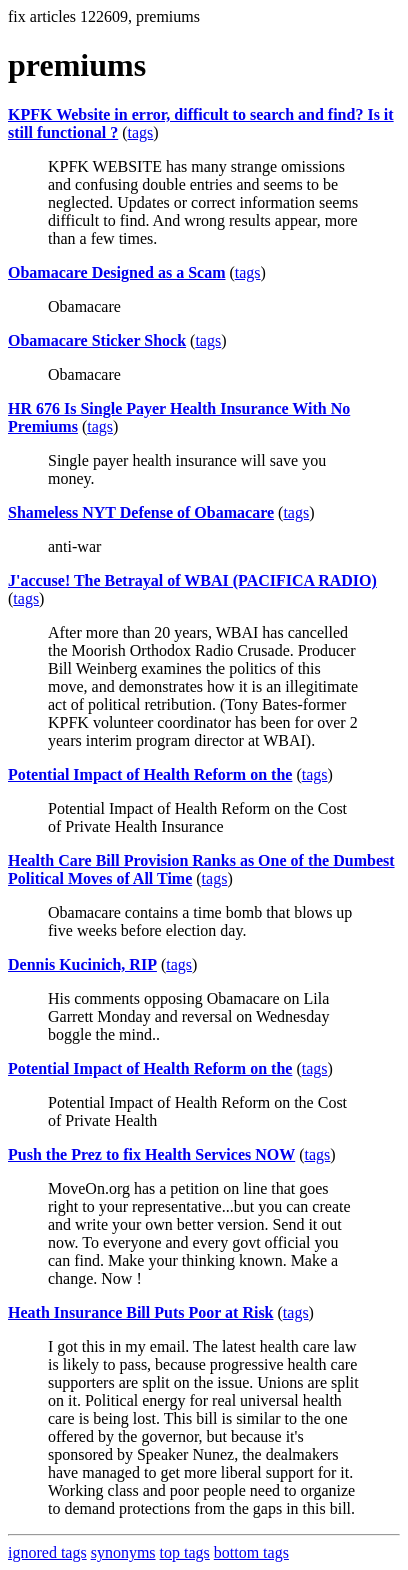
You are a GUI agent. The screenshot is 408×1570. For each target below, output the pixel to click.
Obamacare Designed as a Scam (116, 272)
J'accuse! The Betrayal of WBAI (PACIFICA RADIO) (192, 580)
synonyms (123, 1552)
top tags (185, 1552)
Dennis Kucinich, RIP (82, 964)
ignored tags (47, 1552)
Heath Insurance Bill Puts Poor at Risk (141, 1312)
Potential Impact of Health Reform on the (150, 774)
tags (141, 132)
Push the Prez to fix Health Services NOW (151, 1154)
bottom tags (251, 1552)
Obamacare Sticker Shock (97, 340)
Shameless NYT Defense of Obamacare (141, 512)
